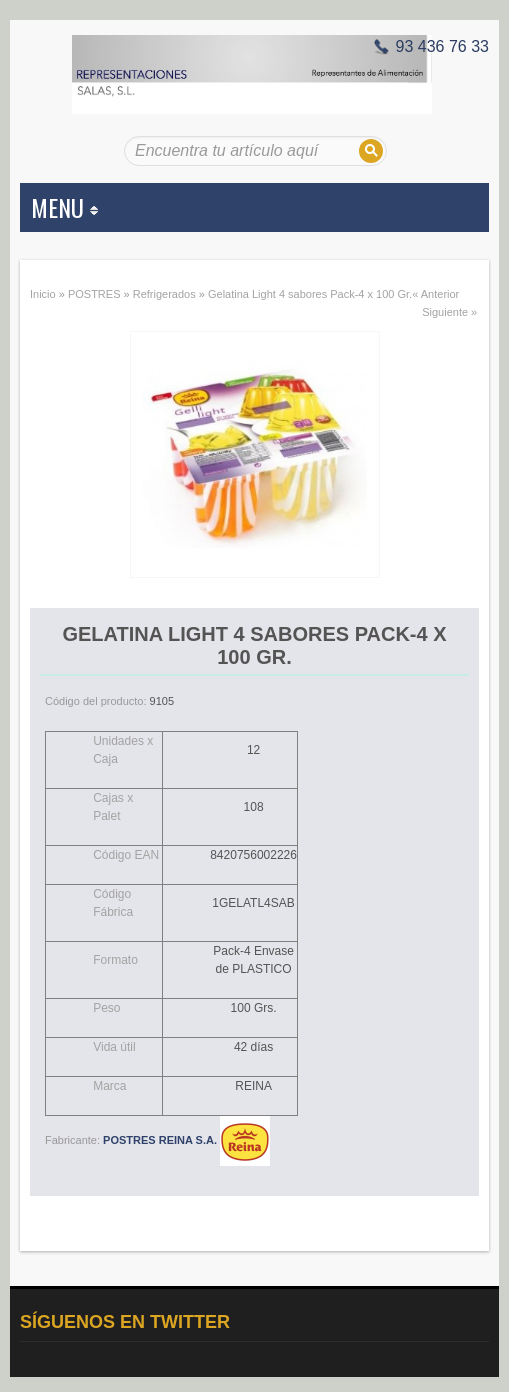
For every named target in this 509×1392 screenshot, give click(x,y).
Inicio (43, 294)
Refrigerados (164, 294)
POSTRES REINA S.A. (186, 1140)
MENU (64, 207)
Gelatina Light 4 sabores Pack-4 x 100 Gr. (310, 294)
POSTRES (94, 294)
